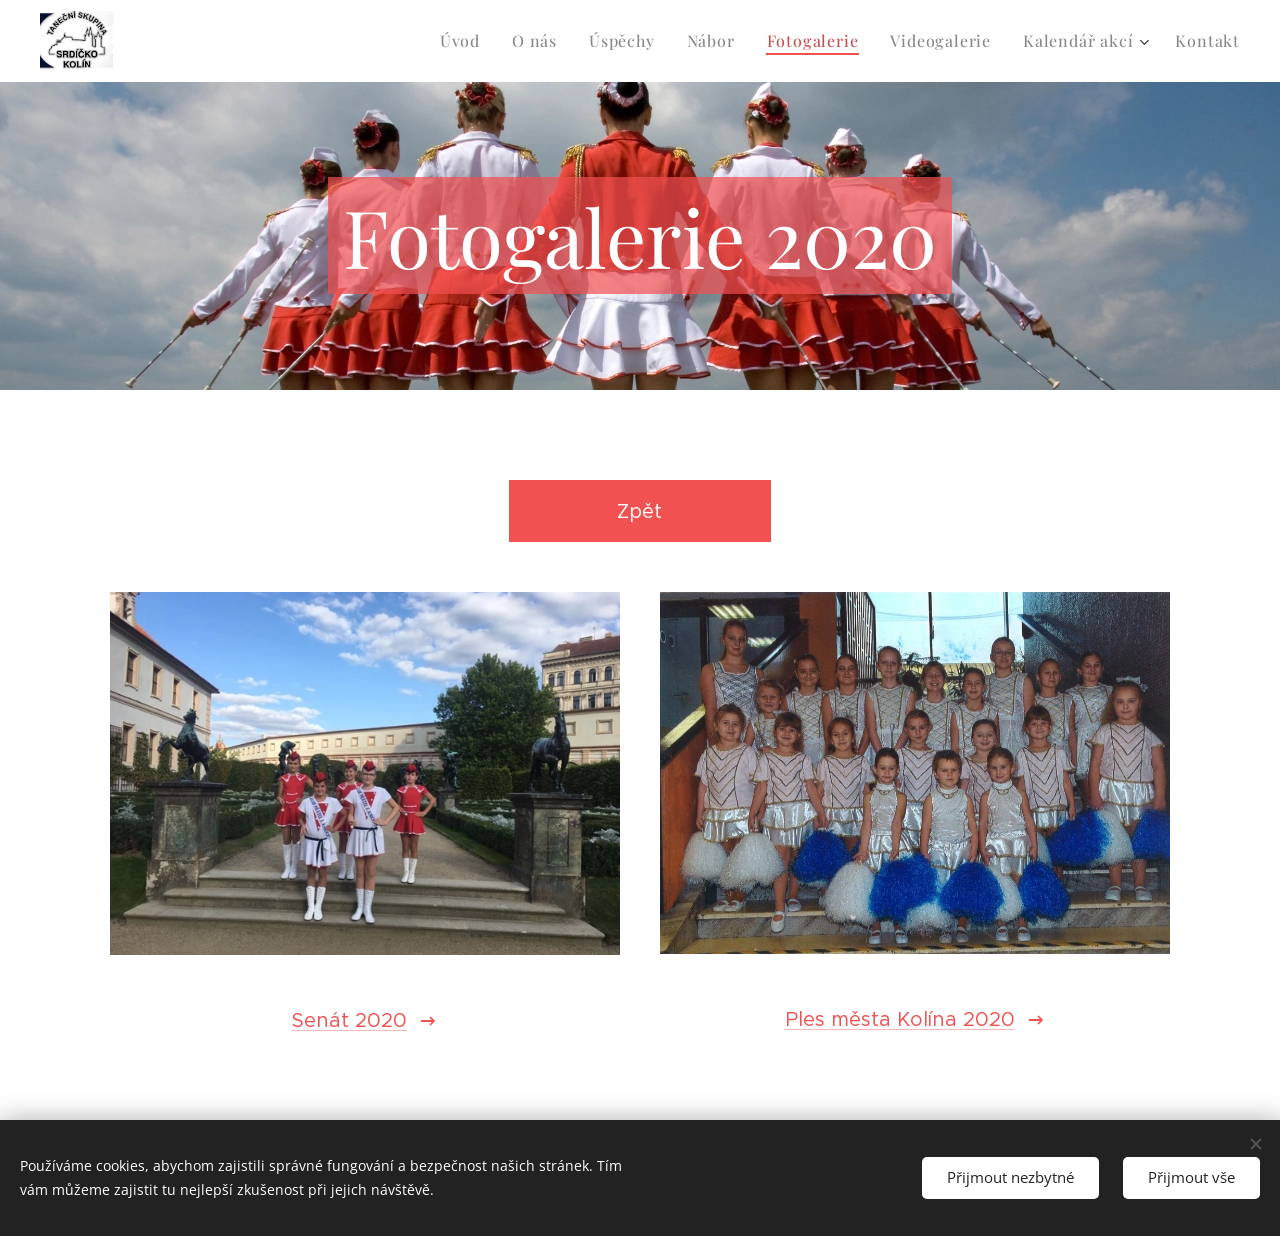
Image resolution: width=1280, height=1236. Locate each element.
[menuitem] (465, 41)
